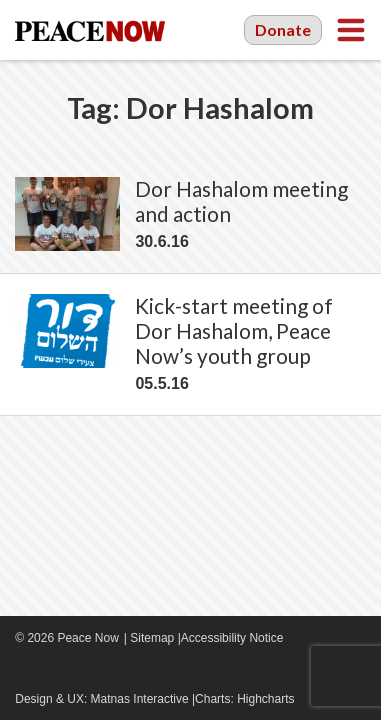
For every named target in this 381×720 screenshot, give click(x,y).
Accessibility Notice (232, 638)
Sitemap (152, 638)
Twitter (85, 670)
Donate (283, 29)
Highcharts (265, 699)
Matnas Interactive (140, 699)
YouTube (55, 670)
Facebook (25, 670)
